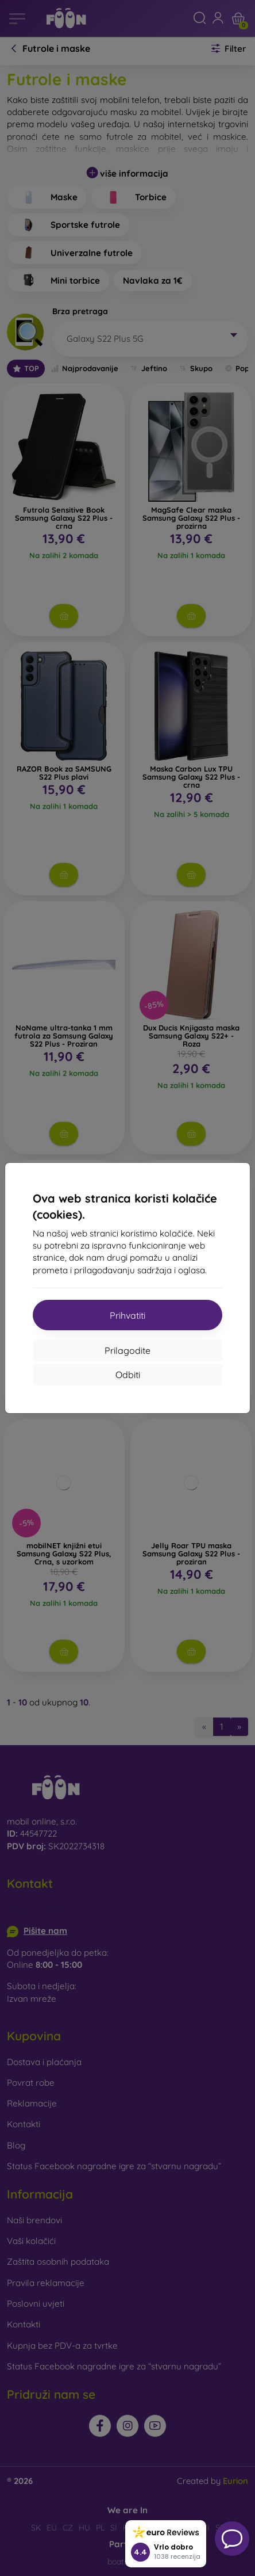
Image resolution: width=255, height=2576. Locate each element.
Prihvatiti (127, 1315)
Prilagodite (127, 1350)
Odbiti (127, 1374)
